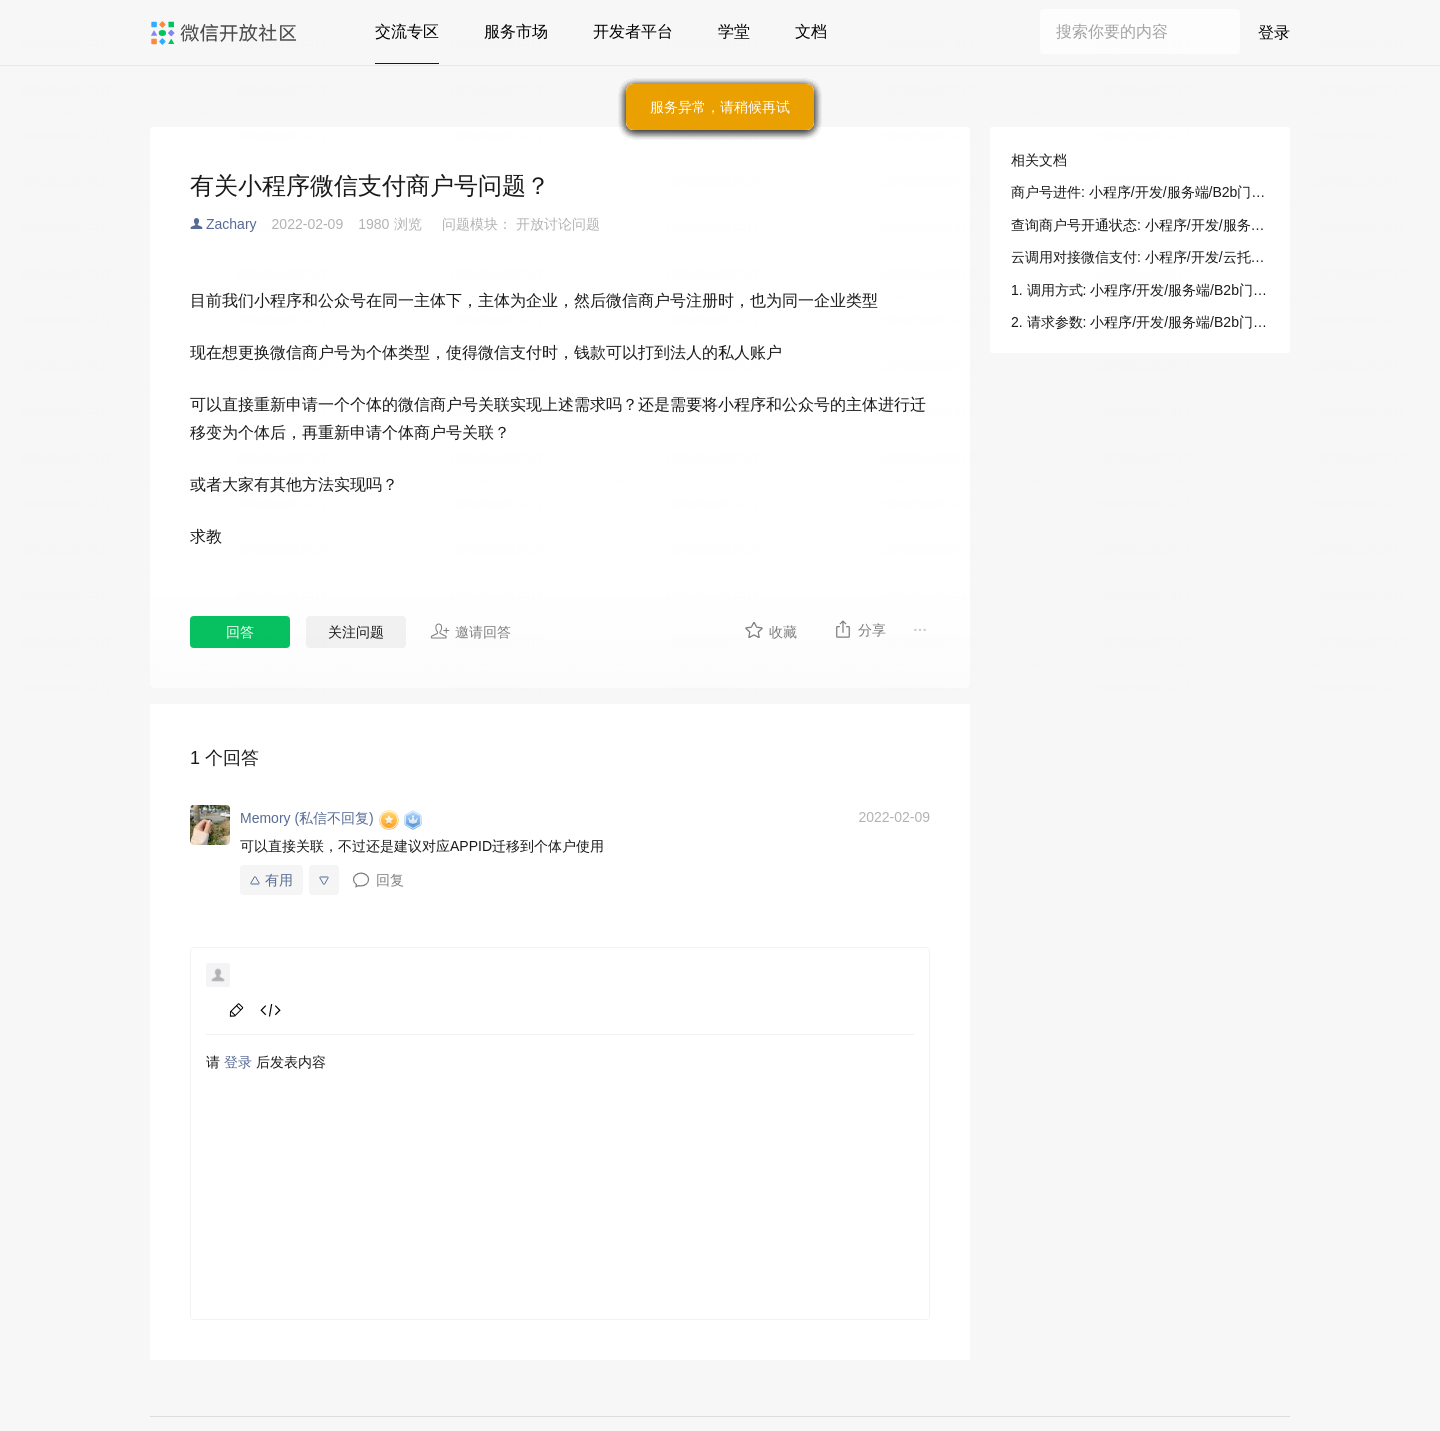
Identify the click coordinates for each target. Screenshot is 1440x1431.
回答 (240, 632)
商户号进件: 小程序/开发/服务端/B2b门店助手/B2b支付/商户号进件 (1140, 192)
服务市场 (516, 31)
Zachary (231, 224)
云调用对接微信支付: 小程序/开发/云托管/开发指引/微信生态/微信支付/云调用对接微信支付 (1140, 257)
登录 (1274, 32)
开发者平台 (633, 31)
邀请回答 (470, 631)
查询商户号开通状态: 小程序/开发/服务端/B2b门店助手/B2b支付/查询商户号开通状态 (1140, 225)
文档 (811, 31)
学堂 (734, 31)
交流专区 (407, 31)
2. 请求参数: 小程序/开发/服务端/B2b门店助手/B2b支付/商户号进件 (1140, 322)
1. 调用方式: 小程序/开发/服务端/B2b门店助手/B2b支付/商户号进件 (1140, 290)
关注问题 (356, 632)
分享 (859, 629)
